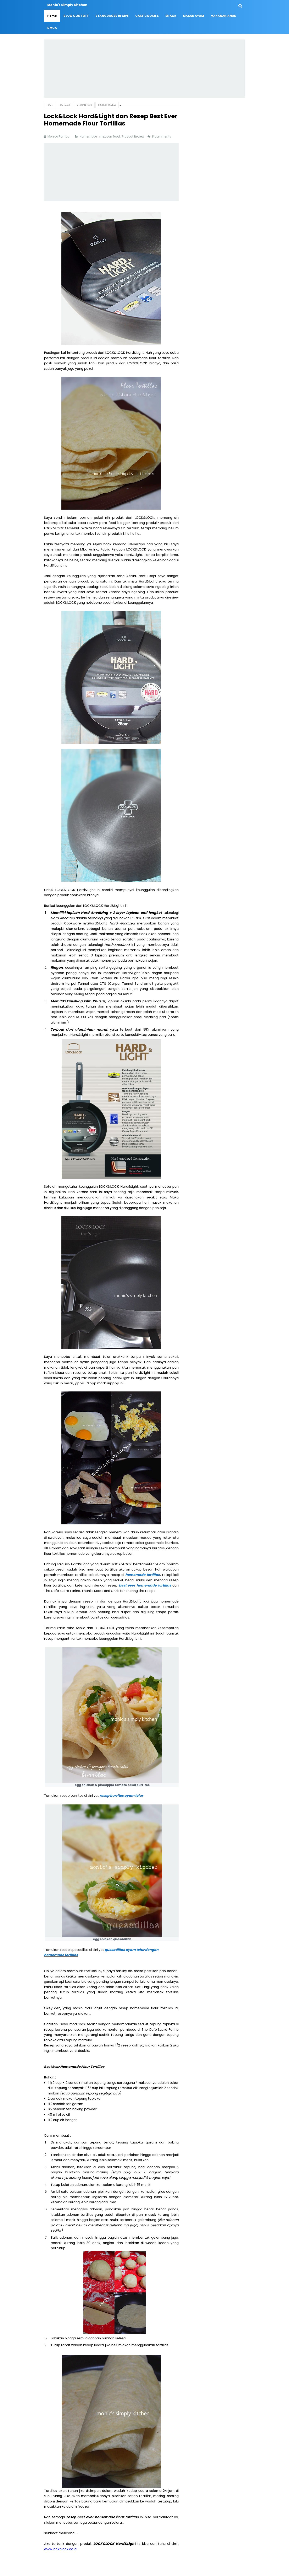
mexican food (110, 136)
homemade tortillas (142, 1574)
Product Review (133, 136)
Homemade (89, 136)
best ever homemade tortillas (145, 1585)
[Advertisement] (144, 68)
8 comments (162, 136)
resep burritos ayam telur (121, 1795)
